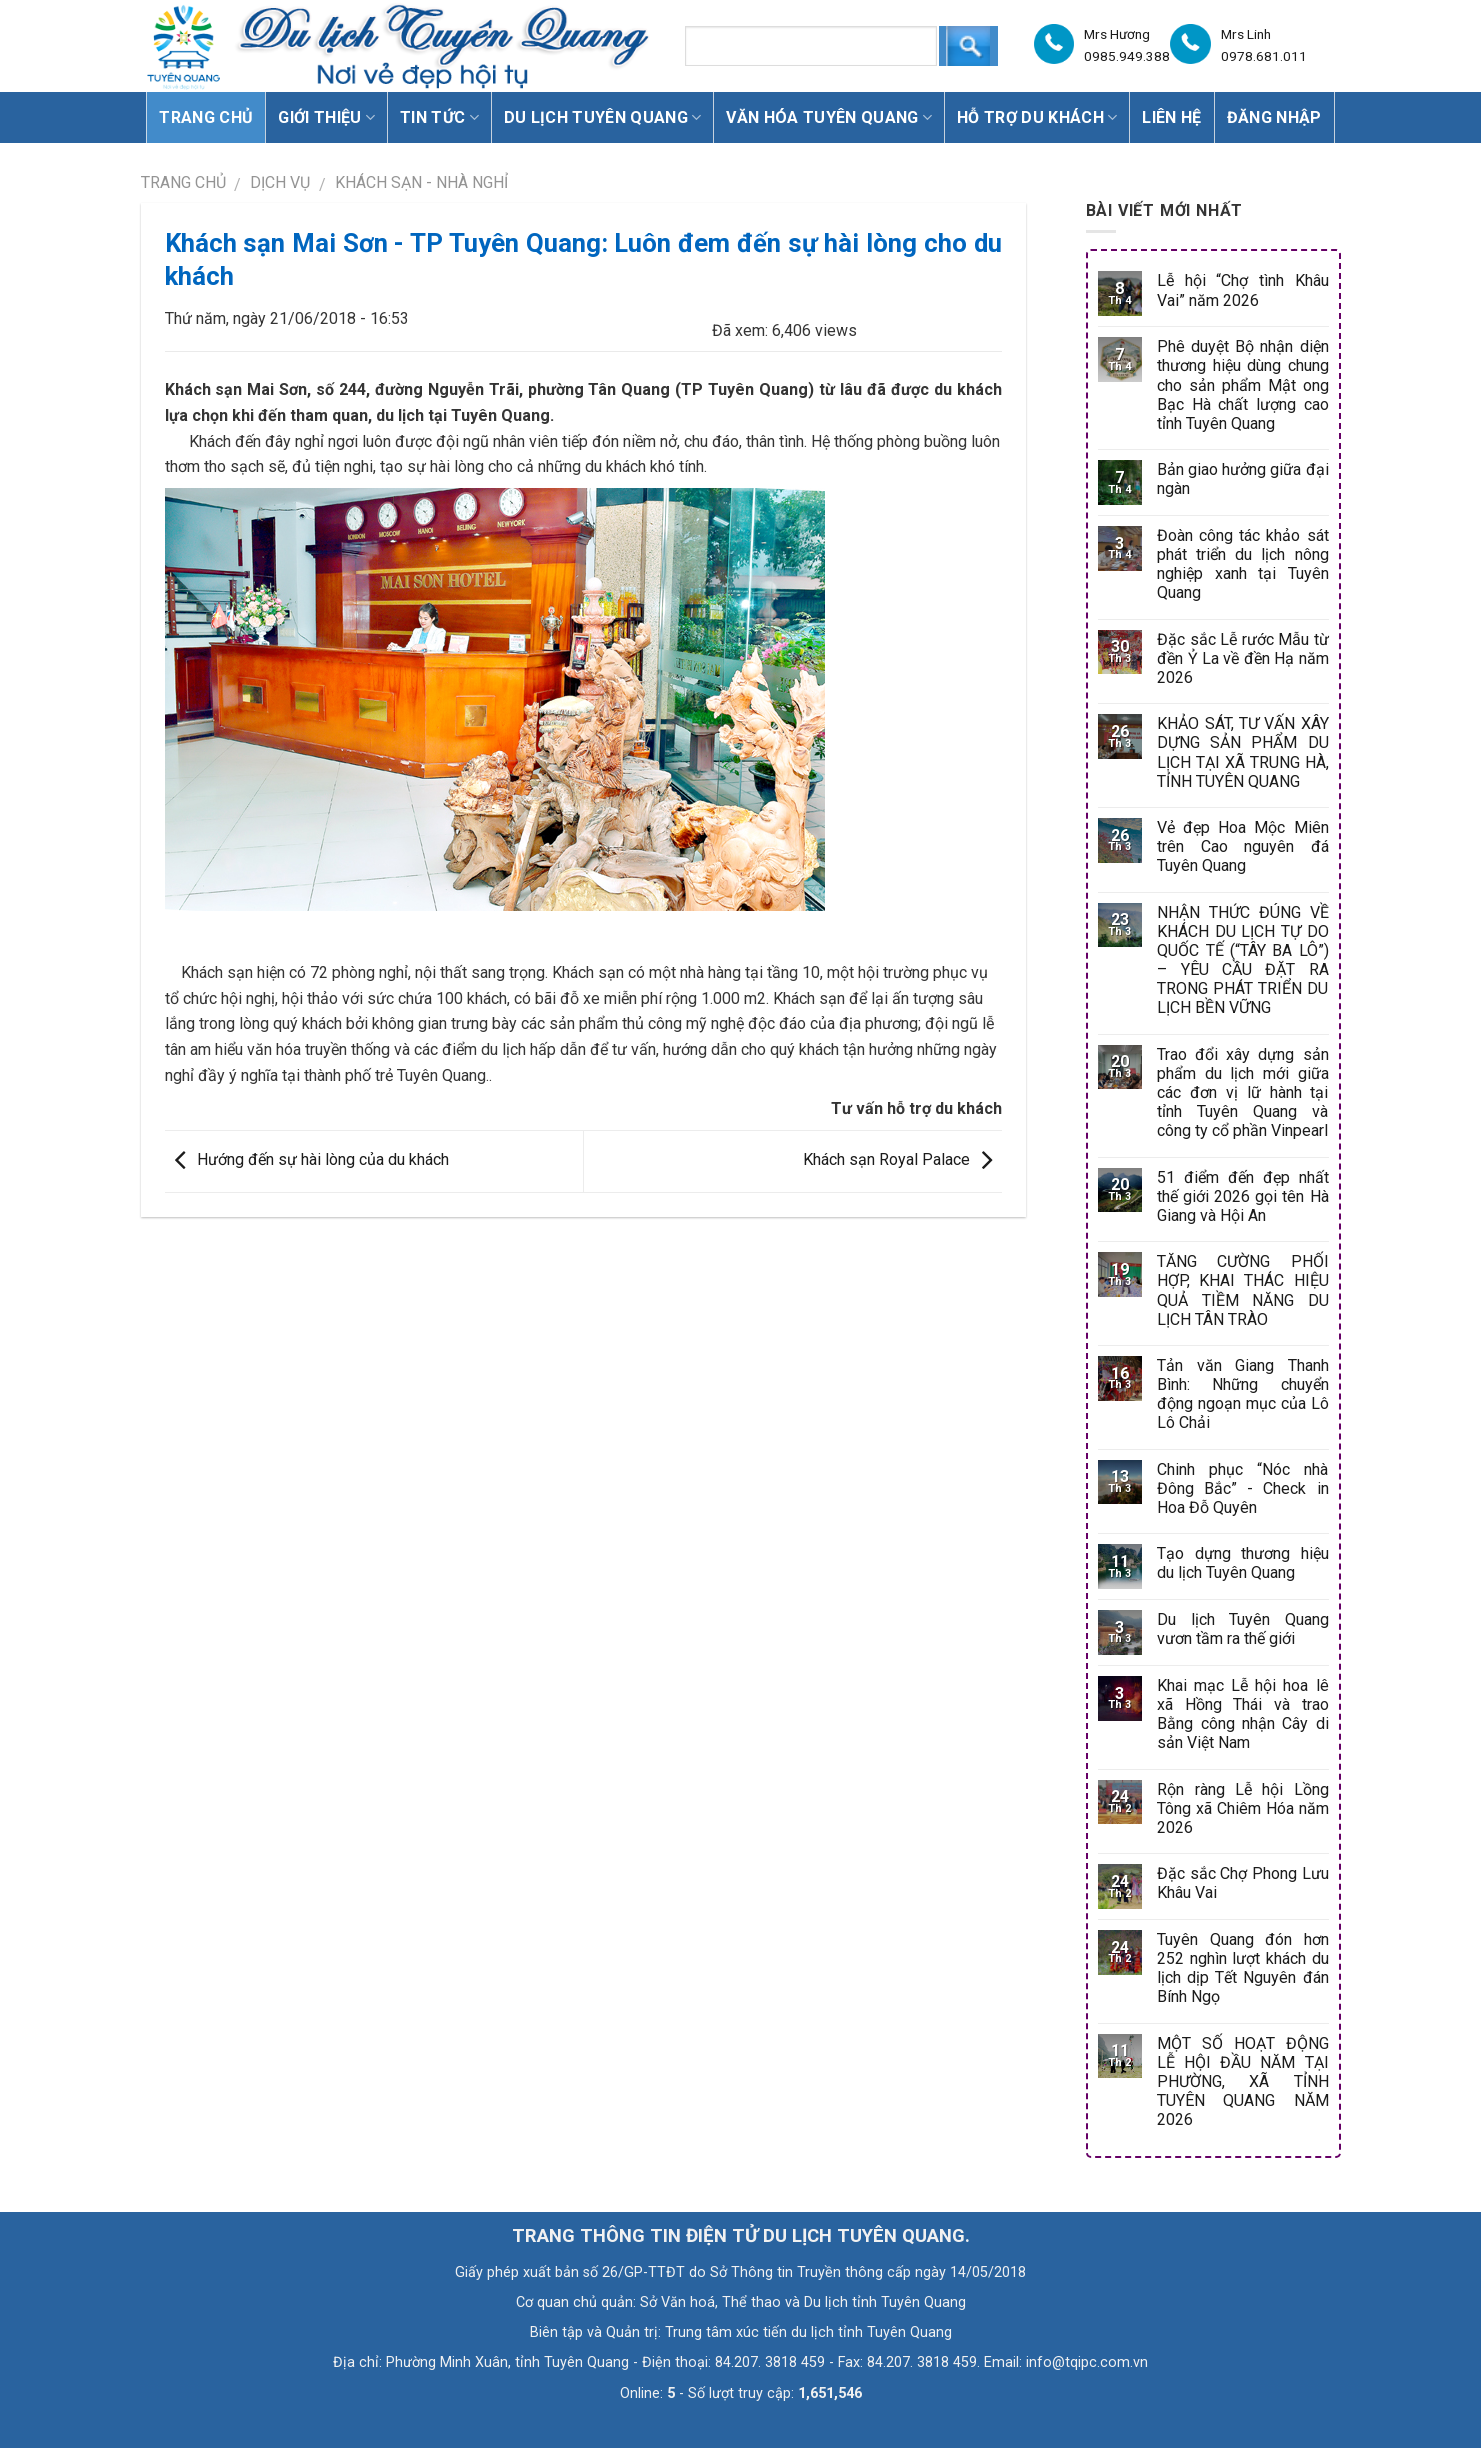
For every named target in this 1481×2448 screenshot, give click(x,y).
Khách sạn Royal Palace (902, 1159)
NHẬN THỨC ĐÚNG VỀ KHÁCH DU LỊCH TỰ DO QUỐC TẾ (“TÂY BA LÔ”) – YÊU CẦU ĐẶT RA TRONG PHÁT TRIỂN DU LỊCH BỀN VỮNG (1242, 960)
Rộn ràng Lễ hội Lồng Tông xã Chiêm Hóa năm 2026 (1242, 1808)
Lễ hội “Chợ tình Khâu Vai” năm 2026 (1242, 290)
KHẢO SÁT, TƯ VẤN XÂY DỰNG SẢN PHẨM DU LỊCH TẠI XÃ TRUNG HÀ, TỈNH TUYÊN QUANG (1242, 752)
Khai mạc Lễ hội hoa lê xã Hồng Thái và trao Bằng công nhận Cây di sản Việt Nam (1242, 1714)
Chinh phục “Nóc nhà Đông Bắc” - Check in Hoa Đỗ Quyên (1242, 1488)
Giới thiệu (326, 117)
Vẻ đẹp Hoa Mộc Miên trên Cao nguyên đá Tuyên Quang (1242, 846)
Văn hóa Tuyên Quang (829, 117)
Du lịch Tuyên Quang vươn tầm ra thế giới (1242, 1629)
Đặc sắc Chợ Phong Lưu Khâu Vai (1242, 1883)
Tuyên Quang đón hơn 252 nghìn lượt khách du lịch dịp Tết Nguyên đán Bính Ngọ (1242, 1968)
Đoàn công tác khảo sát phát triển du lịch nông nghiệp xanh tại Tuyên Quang (1242, 564)
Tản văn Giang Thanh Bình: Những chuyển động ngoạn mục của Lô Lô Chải (1242, 1394)
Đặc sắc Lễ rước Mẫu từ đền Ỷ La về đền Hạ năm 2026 (1242, 658)
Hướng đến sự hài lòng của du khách (307, 1159)
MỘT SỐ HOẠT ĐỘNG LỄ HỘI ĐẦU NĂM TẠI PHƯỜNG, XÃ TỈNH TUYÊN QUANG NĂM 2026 (1242, 2082)
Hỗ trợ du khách (1037, 117)
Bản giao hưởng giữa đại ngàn (1242, 479)
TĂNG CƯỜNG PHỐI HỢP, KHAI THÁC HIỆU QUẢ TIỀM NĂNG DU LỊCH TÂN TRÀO (1242, 1290)
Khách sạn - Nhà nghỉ (421, 182)
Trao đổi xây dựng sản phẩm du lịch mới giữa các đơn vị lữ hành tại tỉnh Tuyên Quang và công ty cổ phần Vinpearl (1242, 1093)
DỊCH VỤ (280, 182)
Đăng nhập (1274, 117)
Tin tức (439, 117)
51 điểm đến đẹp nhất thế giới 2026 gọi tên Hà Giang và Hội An (1242, 1196)
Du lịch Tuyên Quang (603, 117)
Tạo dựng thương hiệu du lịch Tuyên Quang (1242, 1563)
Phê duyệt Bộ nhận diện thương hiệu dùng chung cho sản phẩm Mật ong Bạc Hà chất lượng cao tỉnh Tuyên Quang (1242, 385)
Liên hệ (1171, 117)
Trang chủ (206, 117)
